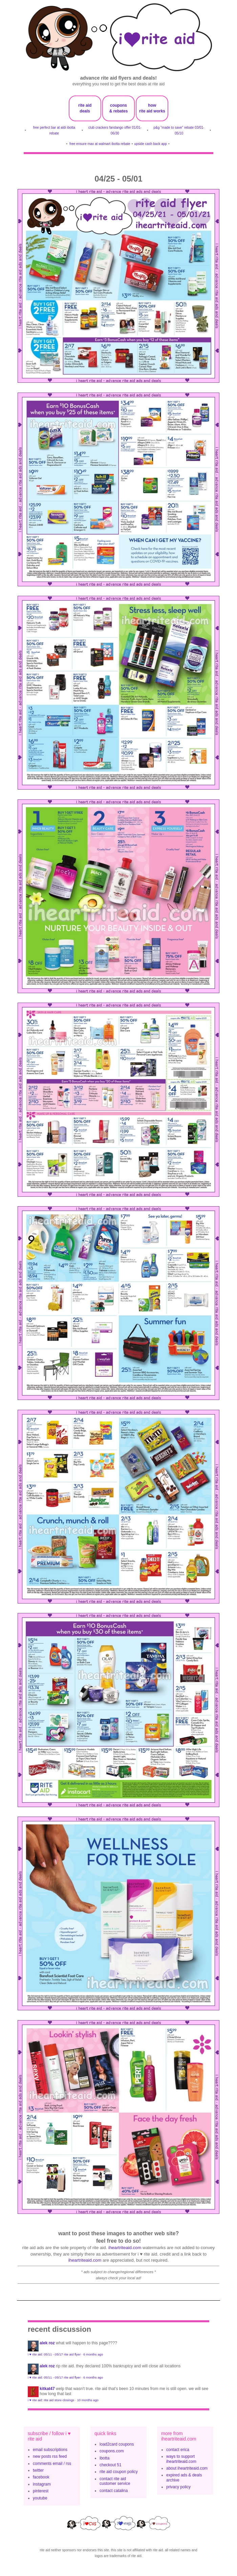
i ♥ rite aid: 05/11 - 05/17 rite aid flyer (54, 2354)
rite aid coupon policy (119, 2471)
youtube (40, 2498)
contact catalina (114, 2490)
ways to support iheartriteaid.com (181, 2459)
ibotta (104, 2458)
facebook (41, 2477)
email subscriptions (50, 2449)
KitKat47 (47, 2388)
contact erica (177, 2449)
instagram (42, 2484)
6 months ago (93, 2354)
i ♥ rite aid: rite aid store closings (51, 2400)
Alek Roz (47, 2343)
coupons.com (112, 2451)
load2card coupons (117, 2444)
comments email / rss (52, 2463)
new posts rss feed (50, 2456)
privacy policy (178, 2487)
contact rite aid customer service (115, 2481)
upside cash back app (150, 144)
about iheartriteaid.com (187, 2468)
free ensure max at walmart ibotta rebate (99, 144)
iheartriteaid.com (124, 2247)
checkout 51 (111, 2465)
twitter (38, 2470)
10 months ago (87, 2400)
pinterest (40, 2491)
